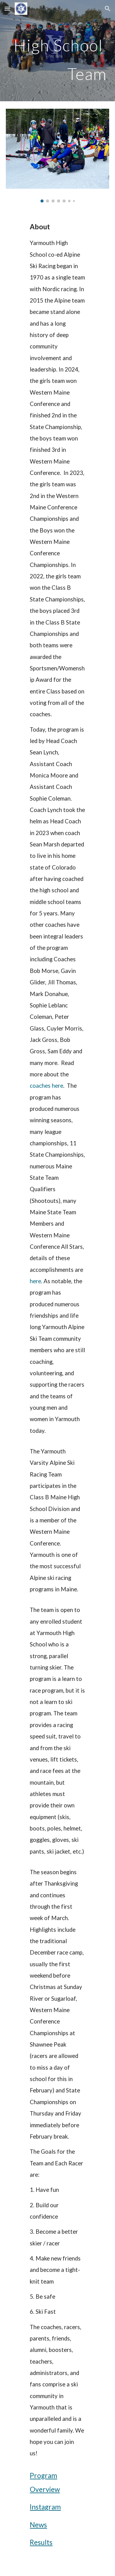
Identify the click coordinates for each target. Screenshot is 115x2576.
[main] (57, 51)
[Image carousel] (57, 156)
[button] (7, 8)
